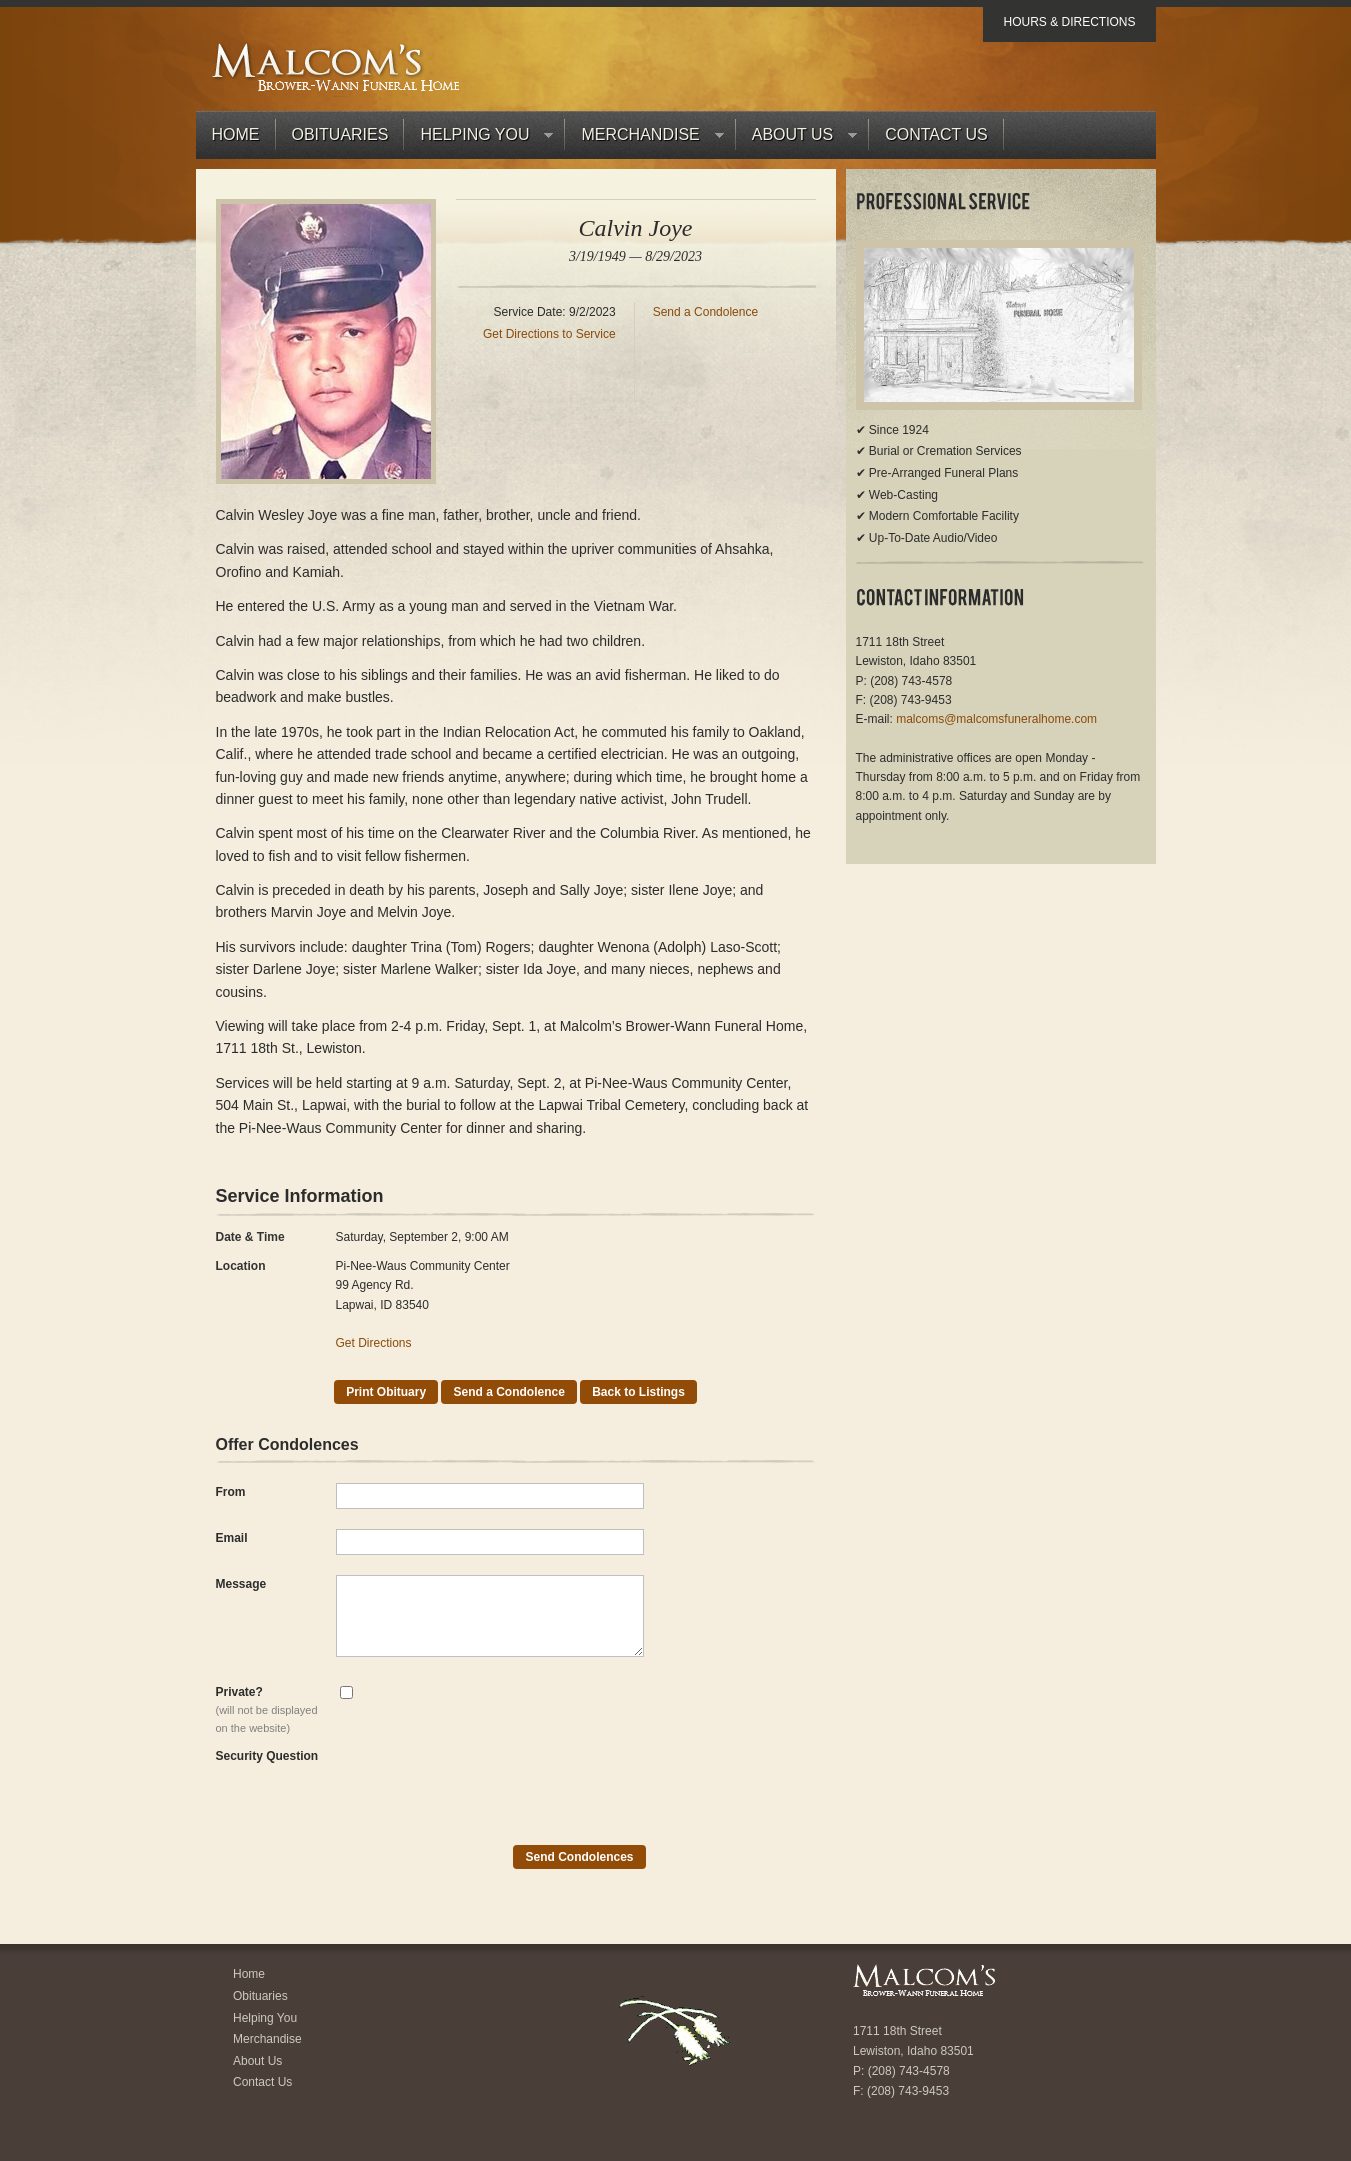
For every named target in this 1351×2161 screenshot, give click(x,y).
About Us (797, 139)
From (231, 1492)
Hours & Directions (1069, 22)
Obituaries (340, 134)
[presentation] (488, 1786)
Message (241, 1584)
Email (232, 1538)
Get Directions (374, 1343)
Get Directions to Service (549, 334)
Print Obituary (386, 1392)
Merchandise (644, 139)
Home (236, 134)
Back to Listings (638, 1392)
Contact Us (936, 134)
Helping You (478, 139)
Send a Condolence (705, 312)
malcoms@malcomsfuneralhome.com (996, 719)
